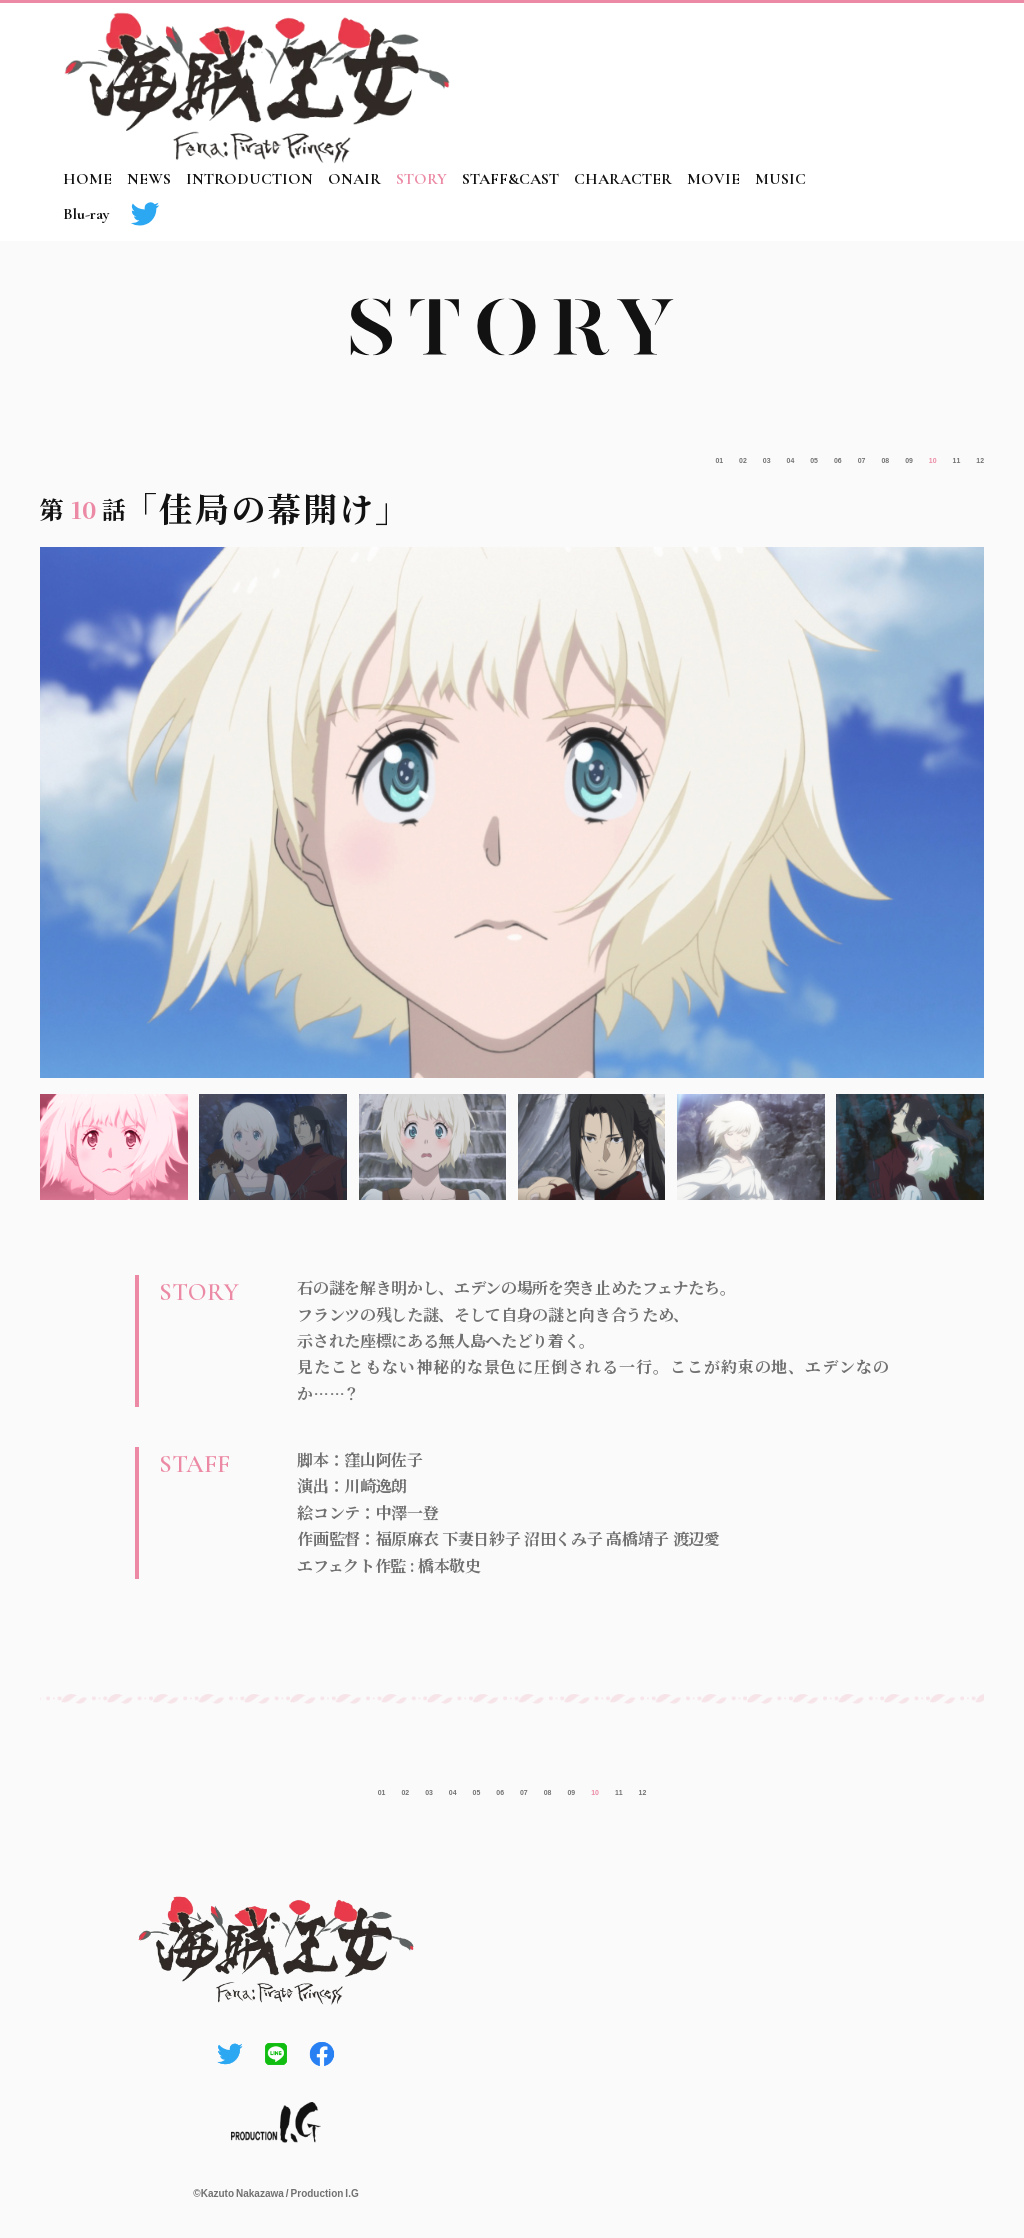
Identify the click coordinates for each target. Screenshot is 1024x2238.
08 (820, 454)
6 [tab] (910, 1147)
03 (629, 454)
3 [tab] (433, 1147)
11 (935, 454)
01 (552, 454)
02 (590, 454)
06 (743, 454)
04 (667, 454)
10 (896, 454)
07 (782, 454)
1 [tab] (114, 1147)
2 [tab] (273, 1147)
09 (858, 454)
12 (973, 454)
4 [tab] (592, 1147)
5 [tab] (751, 1147)
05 (705, 454)
